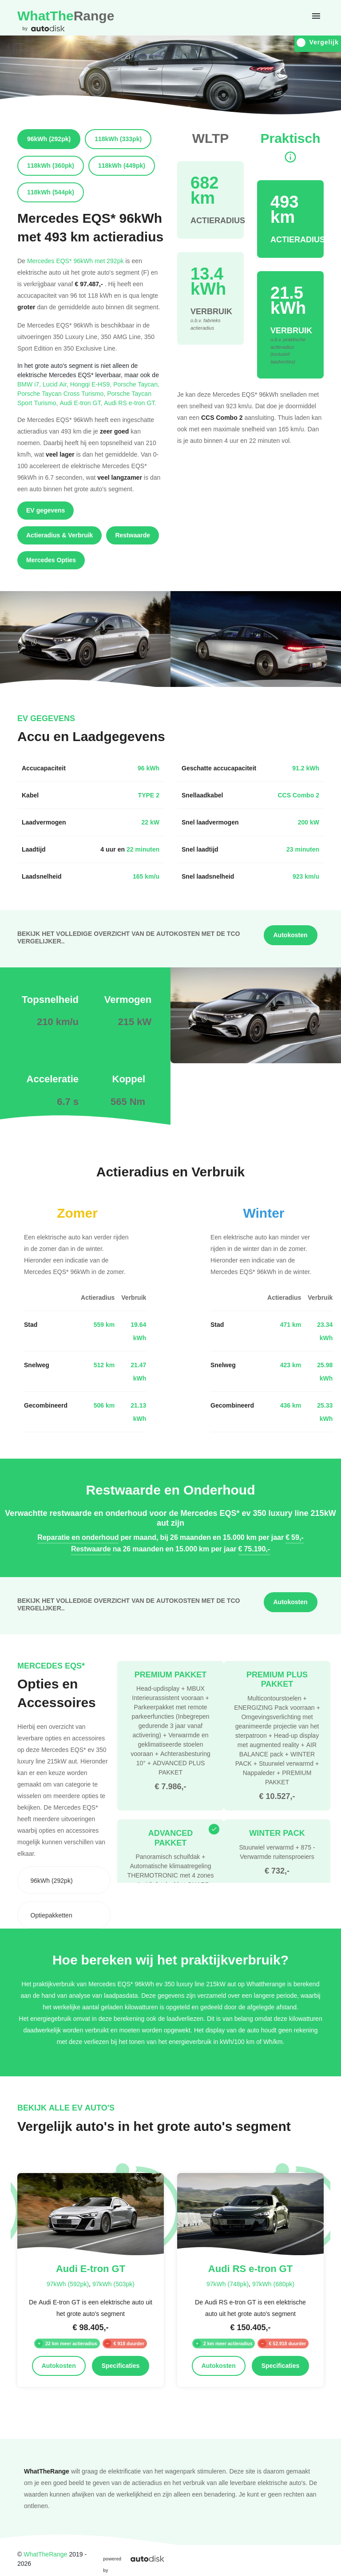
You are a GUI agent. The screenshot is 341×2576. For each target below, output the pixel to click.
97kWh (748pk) (227, 2284)
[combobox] (64, 1880)
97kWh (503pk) (113, 2284)
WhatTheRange (45, 2554)
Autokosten (291, 935)
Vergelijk (318, 42)
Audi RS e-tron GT (130, 402)
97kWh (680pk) (273, 2284)
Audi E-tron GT (81, 402)
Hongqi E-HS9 (92, 384)
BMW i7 (30, 384)
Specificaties (121, 2365)
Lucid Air (56, 384)
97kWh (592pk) (68, 2284)
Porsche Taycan (136, 384)
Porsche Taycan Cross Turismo (62, 393)
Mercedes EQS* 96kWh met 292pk (75, 260)
